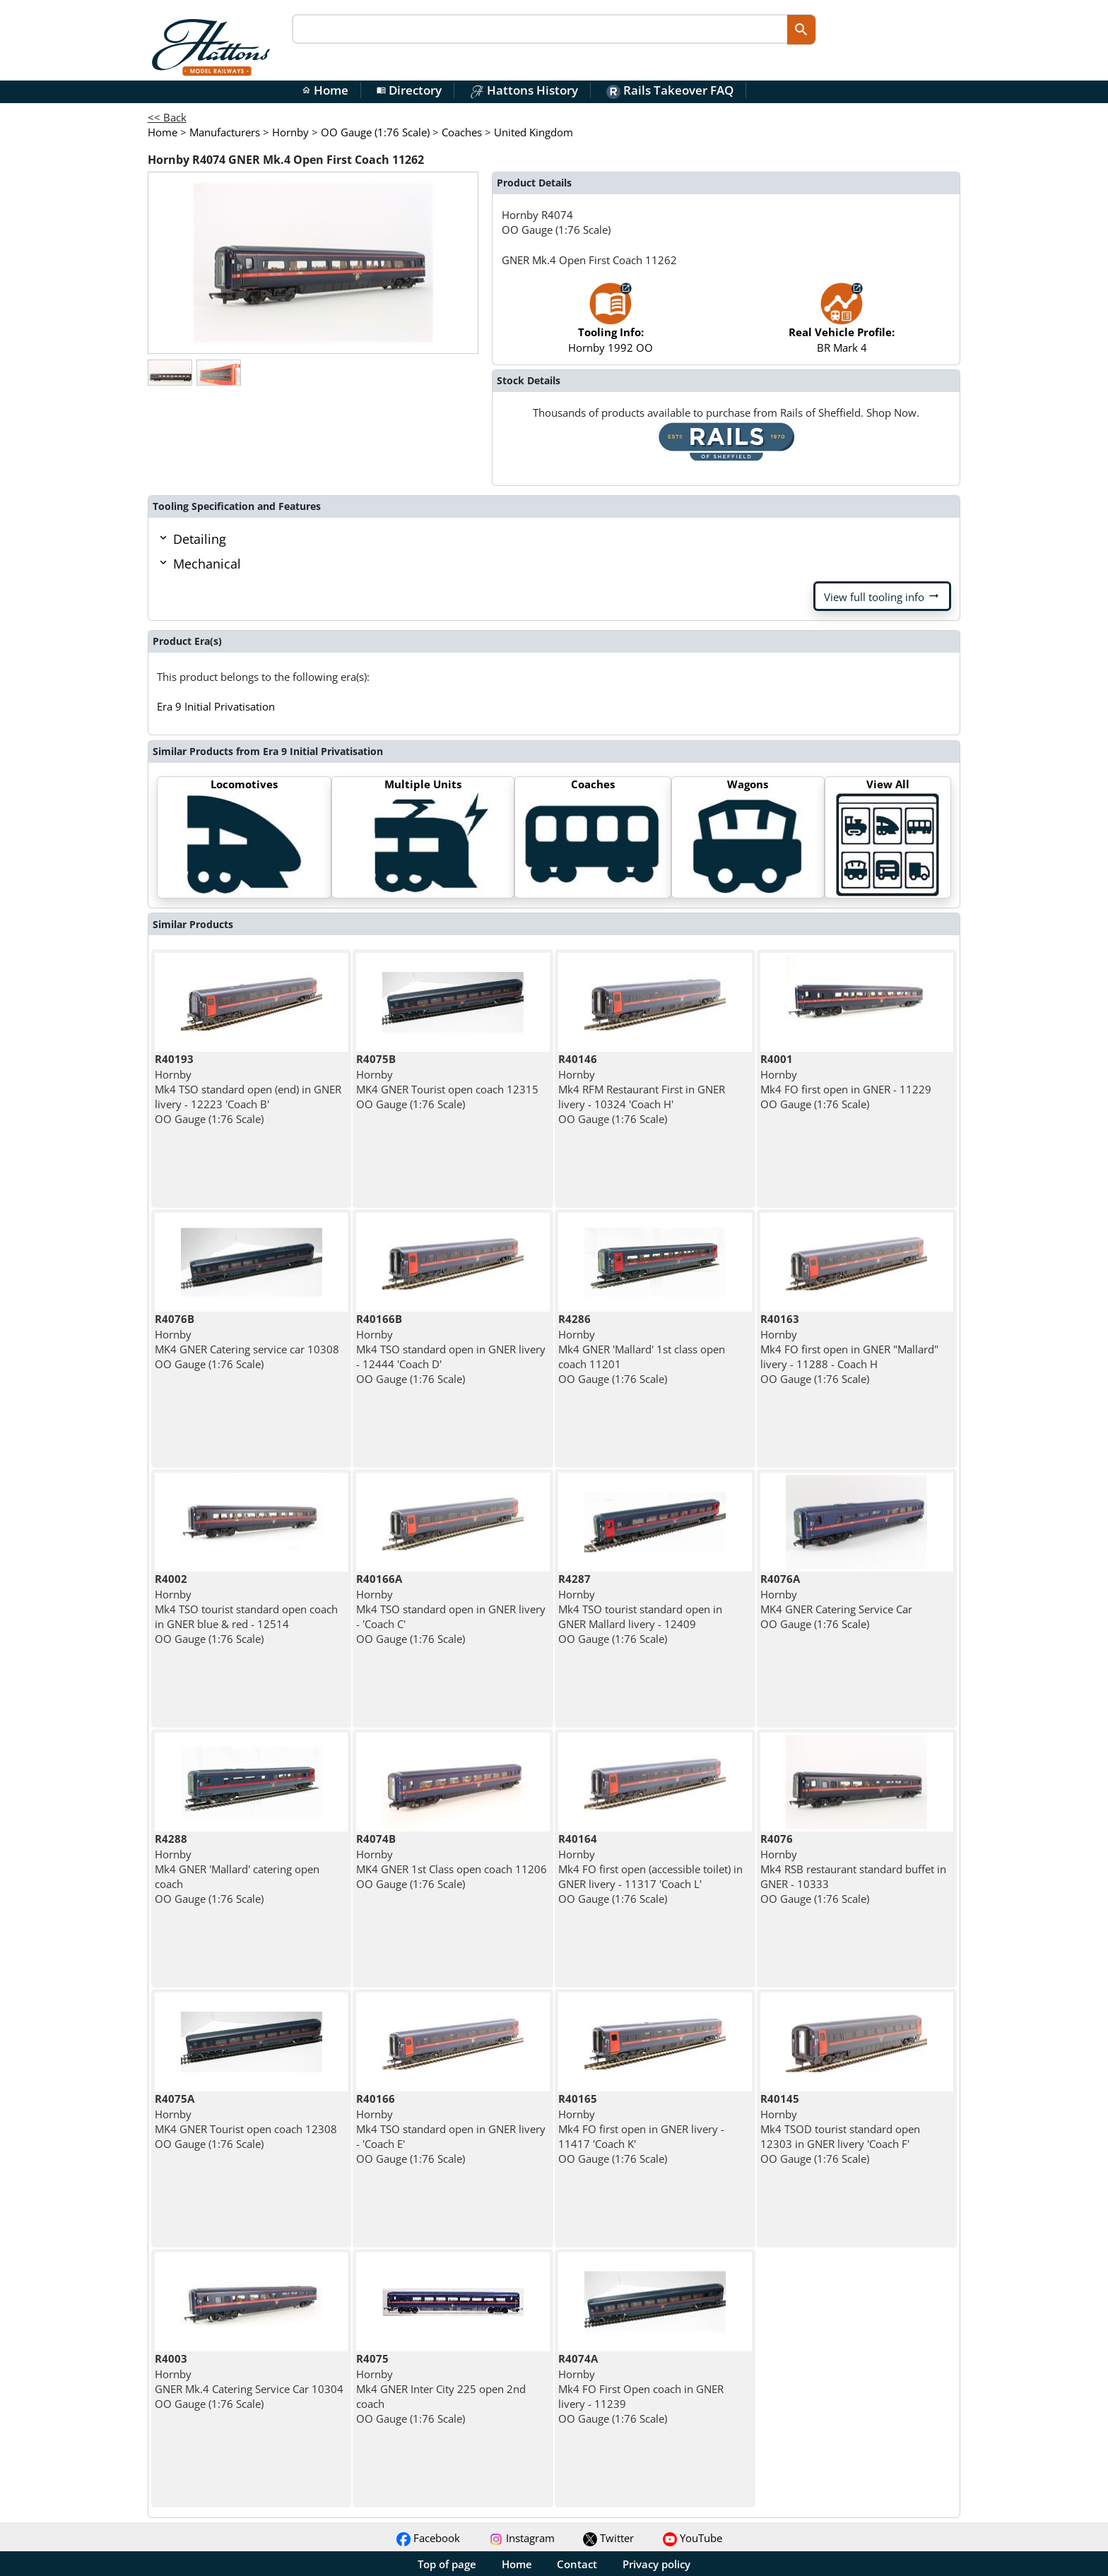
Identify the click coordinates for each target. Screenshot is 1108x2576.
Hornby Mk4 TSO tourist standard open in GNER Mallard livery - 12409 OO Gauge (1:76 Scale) (640, 1609)
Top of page (447, 2564)
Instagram (522, 2538)
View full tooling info (882, 596)
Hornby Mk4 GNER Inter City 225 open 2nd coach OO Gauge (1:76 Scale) (441, 2388)
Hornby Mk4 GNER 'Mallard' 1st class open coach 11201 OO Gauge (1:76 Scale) (641, 1349)
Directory (409, 90)
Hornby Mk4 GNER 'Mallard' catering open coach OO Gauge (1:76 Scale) (237, 1869)
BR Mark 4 (842, 324)
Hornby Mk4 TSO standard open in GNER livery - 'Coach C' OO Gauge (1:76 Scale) (451, 1609)
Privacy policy (656, 2564)
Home (325, 90)
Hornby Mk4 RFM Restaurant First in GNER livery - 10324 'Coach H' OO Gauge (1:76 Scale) (641, 1089)
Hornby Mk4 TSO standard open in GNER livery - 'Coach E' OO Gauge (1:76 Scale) (451, 2128)
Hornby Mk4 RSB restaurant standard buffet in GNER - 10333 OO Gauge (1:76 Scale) (853, 1869)
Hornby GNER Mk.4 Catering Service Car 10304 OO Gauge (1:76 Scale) (249, 2381)
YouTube (692, 2538)
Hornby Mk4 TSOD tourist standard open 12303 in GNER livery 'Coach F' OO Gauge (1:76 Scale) (840, 2128)
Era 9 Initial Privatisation (216, 706)
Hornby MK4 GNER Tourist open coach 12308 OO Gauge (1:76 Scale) (246, 2121)
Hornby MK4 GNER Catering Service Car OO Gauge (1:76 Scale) (836, 1601)
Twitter (608, 2538)
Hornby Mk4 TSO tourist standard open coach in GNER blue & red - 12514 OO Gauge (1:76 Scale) (246, 1609)
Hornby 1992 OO (610, 324)
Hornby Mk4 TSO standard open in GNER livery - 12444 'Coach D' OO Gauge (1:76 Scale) (451, 1349)
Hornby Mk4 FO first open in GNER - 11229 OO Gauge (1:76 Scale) (845, 1081)
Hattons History (524, 90)
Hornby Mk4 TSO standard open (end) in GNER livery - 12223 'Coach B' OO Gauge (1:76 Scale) (248, 1089)
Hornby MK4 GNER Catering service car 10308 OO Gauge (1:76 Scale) (247, 1341)
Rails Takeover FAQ (669, 90)
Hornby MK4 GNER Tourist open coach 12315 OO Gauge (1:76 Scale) (447, 1081)
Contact (577, 2564)
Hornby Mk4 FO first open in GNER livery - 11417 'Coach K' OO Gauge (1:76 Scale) (641, 2128)
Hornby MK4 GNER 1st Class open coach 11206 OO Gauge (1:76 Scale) (451, 1861)
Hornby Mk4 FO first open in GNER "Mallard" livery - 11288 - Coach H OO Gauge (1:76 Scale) (849, 1349)
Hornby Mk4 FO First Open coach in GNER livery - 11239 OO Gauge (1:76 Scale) (641, 2388)
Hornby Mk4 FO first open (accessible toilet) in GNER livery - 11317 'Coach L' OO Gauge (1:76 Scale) (650, 1869)
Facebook (428, 2538)
